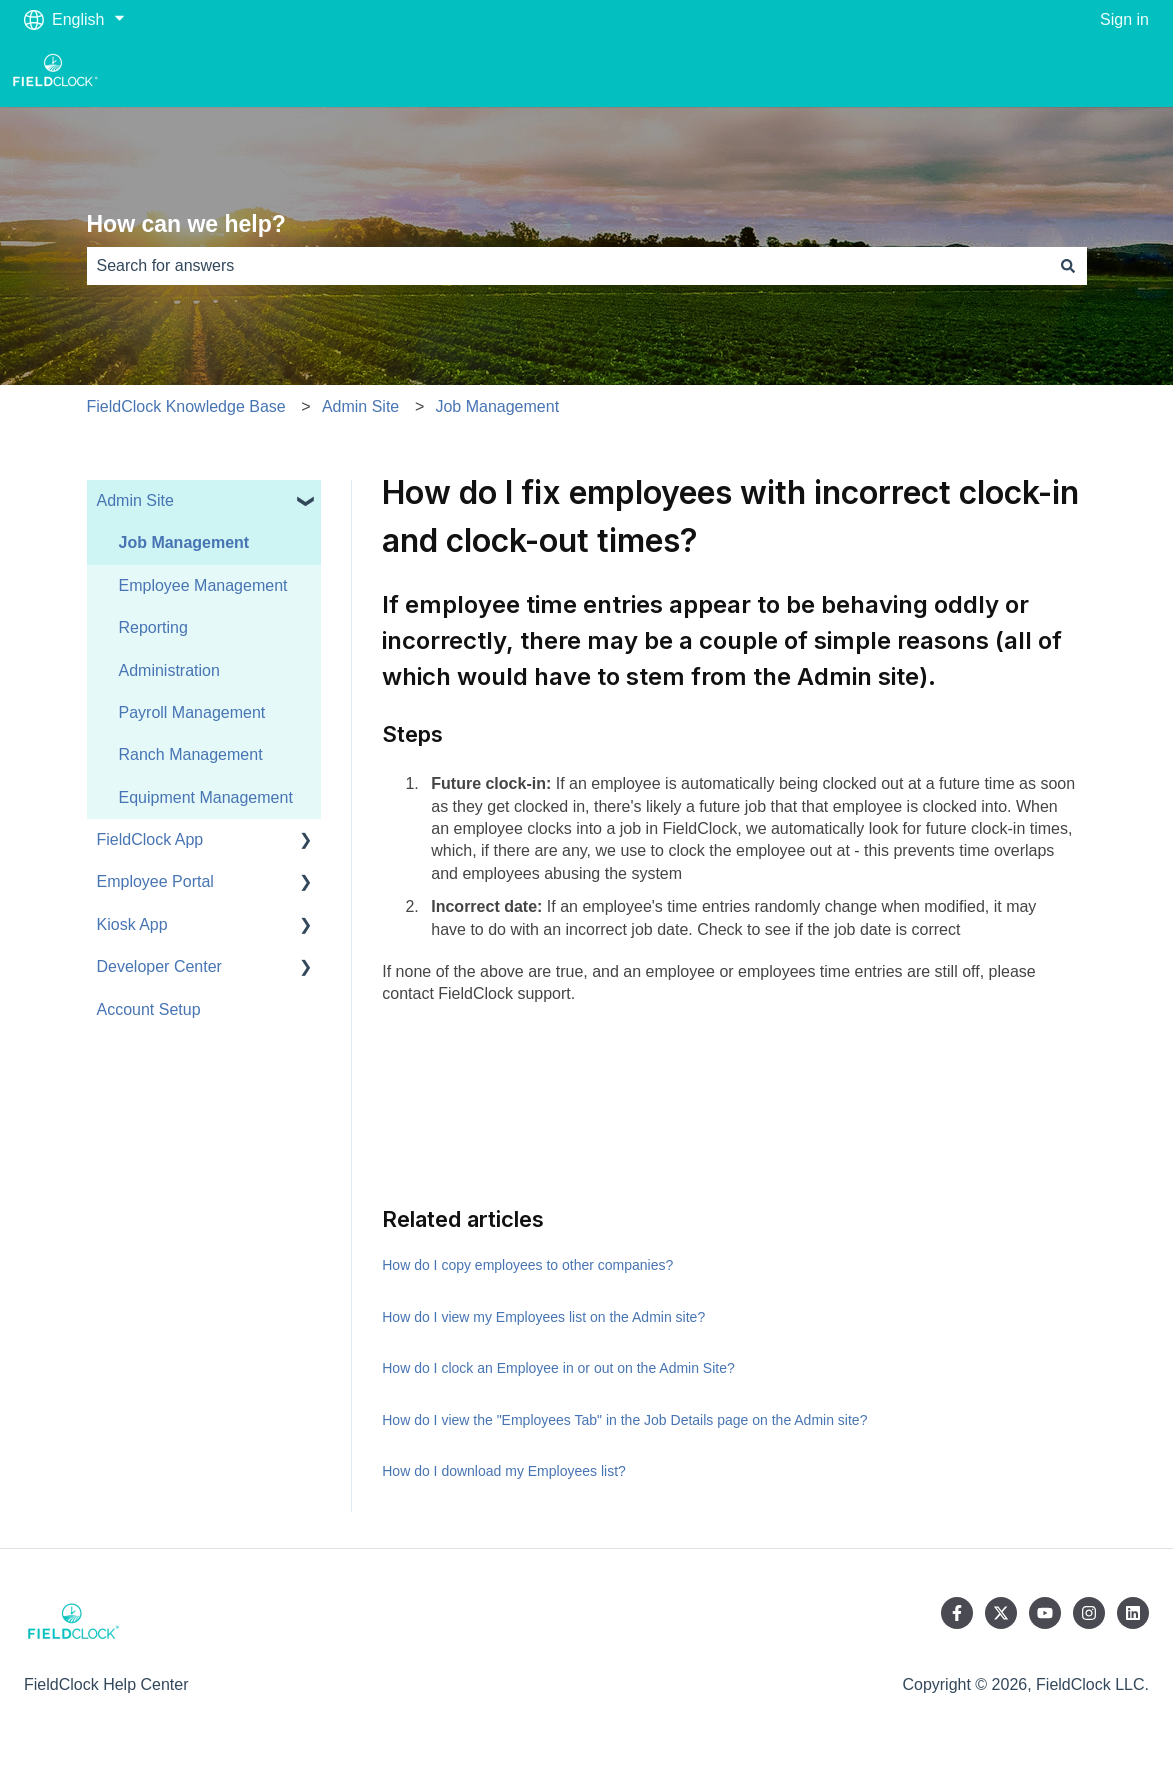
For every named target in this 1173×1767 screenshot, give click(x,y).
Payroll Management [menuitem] (192, 712)
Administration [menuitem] (169, 670)
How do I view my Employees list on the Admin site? (543, 1317)
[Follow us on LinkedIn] (1133, 1613)
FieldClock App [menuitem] (150, 839)
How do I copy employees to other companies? (527, 1265)
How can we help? (186, 224)
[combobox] (568, 266)
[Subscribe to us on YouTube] (1045, 1613)
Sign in (1124, 19)
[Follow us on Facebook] (957, 1613)
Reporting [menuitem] (153, 627)
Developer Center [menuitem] (159, 966)
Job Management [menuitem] (184, 542)
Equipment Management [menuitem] (206, 797)
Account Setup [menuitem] (149, 1009)
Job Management (497, 406)
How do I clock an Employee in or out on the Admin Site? (558, 1368)
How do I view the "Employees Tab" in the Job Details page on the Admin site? (624, 1420)
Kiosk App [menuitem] (132, 924)
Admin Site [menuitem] (135, 500)
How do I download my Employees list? (504, 1471)
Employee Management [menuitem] (203, 585)
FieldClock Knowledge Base (186, 406)
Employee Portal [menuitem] (155, 881)
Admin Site (360, 406)
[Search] (1068, 266)
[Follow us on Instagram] (1089, 1613)
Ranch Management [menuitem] (191, 754)
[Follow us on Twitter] (1001, 1613)
